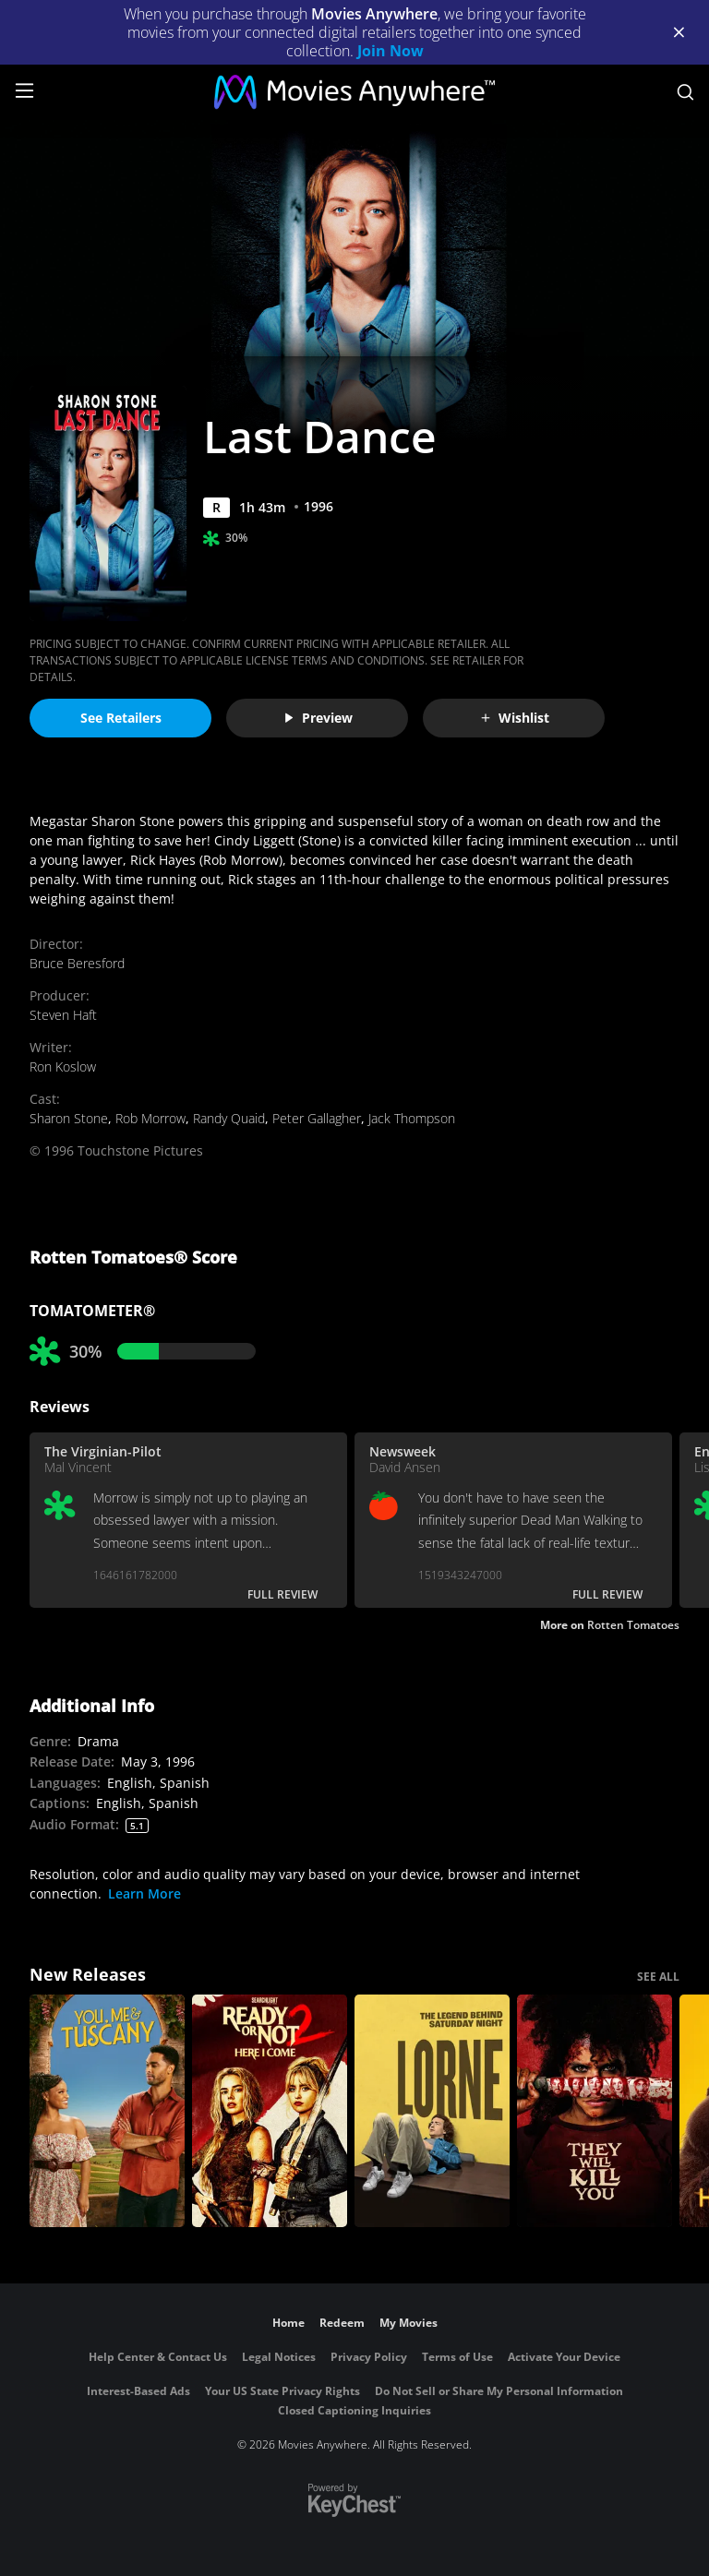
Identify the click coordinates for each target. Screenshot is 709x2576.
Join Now (390, 51)
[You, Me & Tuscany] (107, 2111)
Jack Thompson (411, 1118)
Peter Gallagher (316, 1118)
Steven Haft (63, 1015)
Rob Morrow (150, 1118)
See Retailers (121, 717)
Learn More (144, 1893)
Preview (317, 717)
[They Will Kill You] (594, 2111)
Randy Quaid (229, 1118)
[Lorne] (432, 2111)
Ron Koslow (63, 1066)
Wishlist (514, 717)
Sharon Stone (69, 1118)
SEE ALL (658, 1976)
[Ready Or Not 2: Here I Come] (269, 2111)
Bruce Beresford (77, 963)
